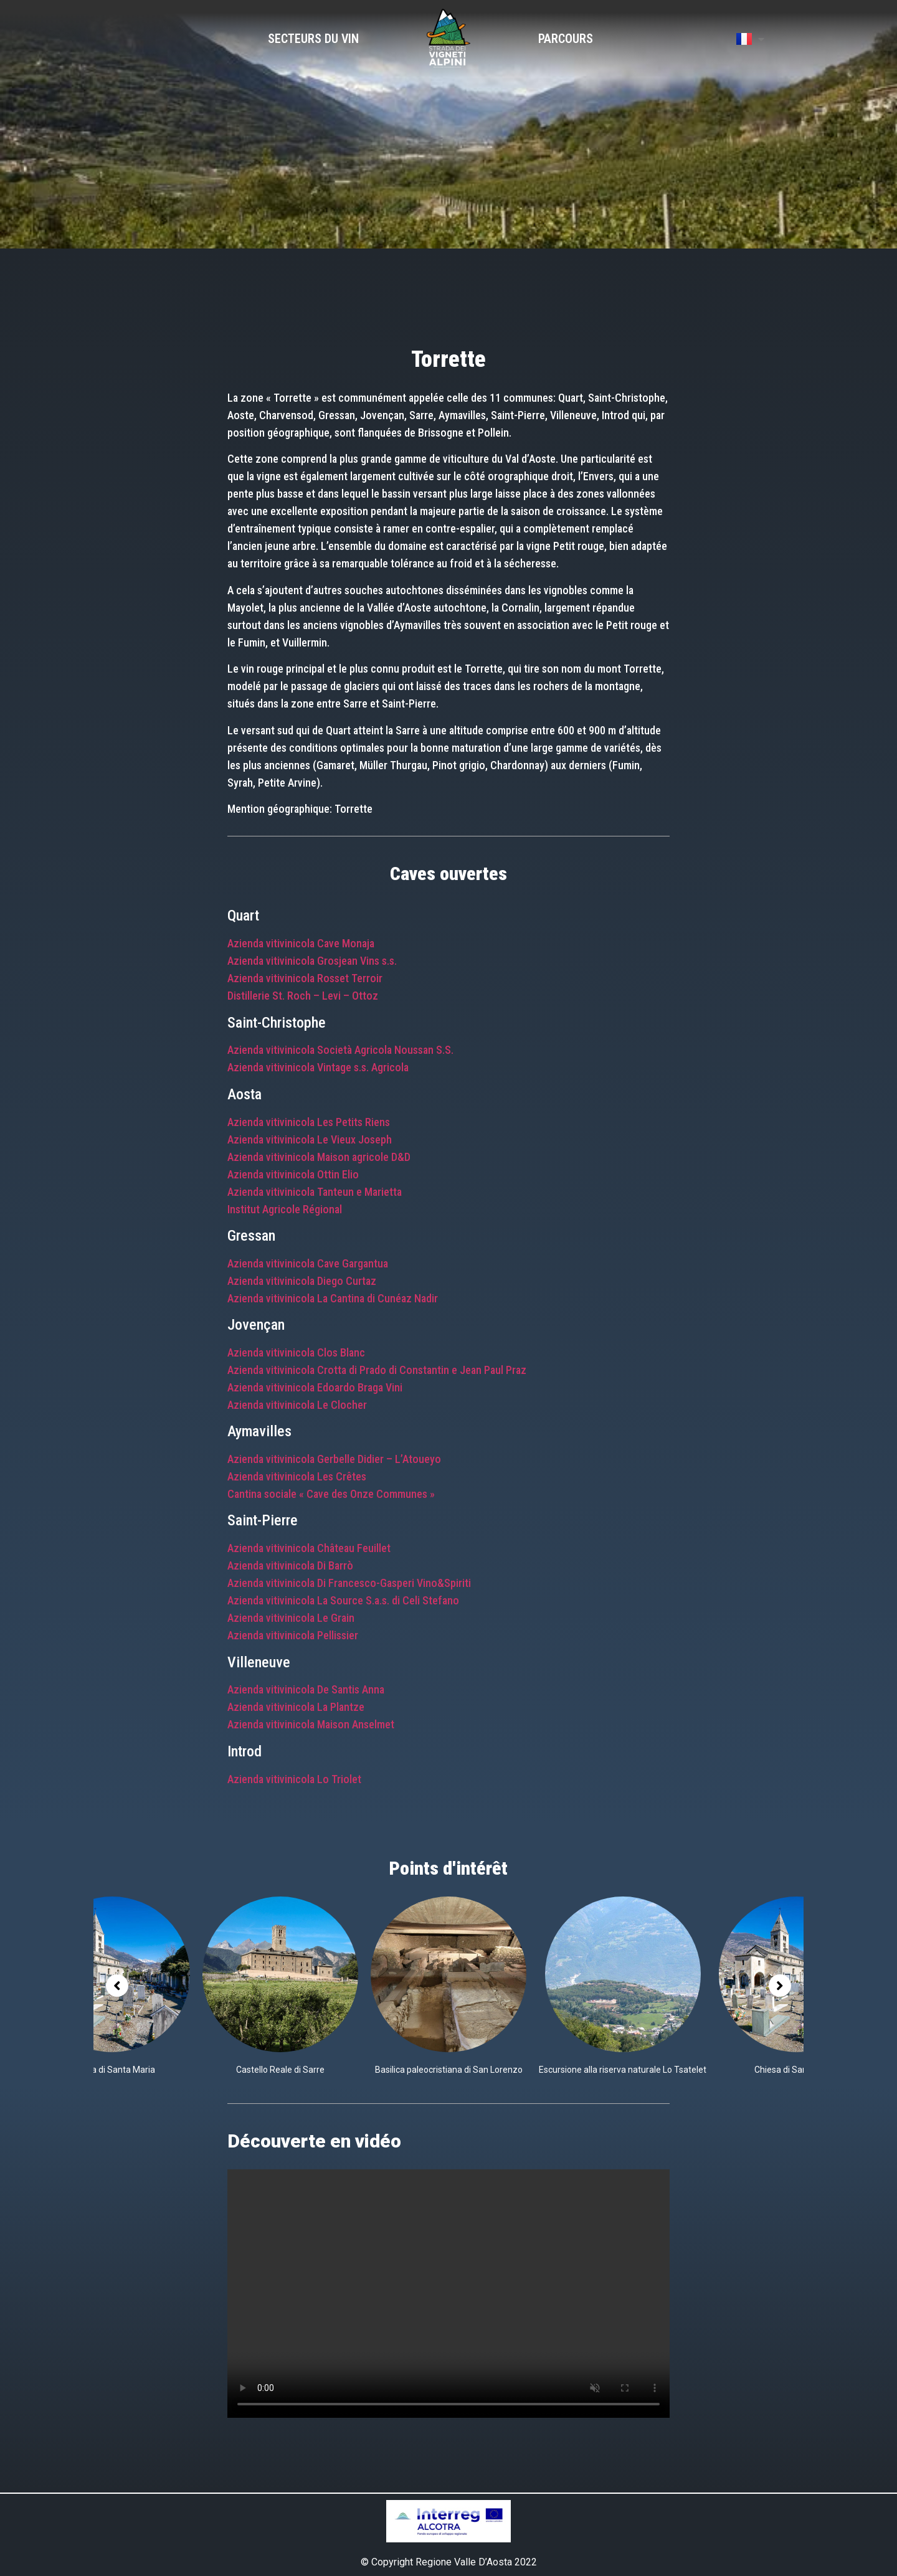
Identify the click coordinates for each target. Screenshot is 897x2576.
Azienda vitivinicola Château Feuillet (310, 1548)
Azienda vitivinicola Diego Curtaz (301, 1280)
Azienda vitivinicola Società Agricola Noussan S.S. (340, 1049)
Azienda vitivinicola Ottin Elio (293, 1174)
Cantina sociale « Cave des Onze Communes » (331, 1493)
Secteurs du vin (313, 38)
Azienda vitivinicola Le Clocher (297, 1404)
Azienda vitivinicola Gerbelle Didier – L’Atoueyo (334, 1459)
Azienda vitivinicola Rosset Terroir (304, 978)
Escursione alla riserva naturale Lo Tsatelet (622, 2070)
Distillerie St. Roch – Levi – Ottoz (302, 995)
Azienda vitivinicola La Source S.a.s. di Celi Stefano (343, 1600)
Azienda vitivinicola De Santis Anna (305, 1689)
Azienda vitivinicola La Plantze (295, 1706)
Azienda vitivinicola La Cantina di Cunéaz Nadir (332, 1298)
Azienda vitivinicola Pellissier (292, 1635)
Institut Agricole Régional (284, 1209)
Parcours (565, 38)
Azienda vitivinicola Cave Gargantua (307, 1263)
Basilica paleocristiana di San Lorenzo (449, 2070)
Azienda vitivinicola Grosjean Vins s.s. (312, 960)
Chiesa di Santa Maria (112, 2070)
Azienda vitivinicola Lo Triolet (294, 1779)
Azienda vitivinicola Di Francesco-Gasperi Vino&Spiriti (349, 1582)
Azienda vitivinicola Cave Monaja (300, 943)
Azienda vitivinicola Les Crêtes (296, 1476)
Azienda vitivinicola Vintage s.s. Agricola (318, 1067)
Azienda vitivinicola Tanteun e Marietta (314, 1191)
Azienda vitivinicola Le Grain (290, 1617)
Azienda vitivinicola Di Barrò (290, 1565)
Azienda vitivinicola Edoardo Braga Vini (314, 1387)
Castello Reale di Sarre (280, 2070)
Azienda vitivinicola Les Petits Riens (308, 1122)
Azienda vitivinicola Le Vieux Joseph (309, 1139)
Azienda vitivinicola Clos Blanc (296, 1352)
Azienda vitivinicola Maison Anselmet (310, 1724)
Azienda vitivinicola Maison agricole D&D (319, 1156)
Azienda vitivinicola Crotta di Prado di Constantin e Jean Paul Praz (376, 1369)
